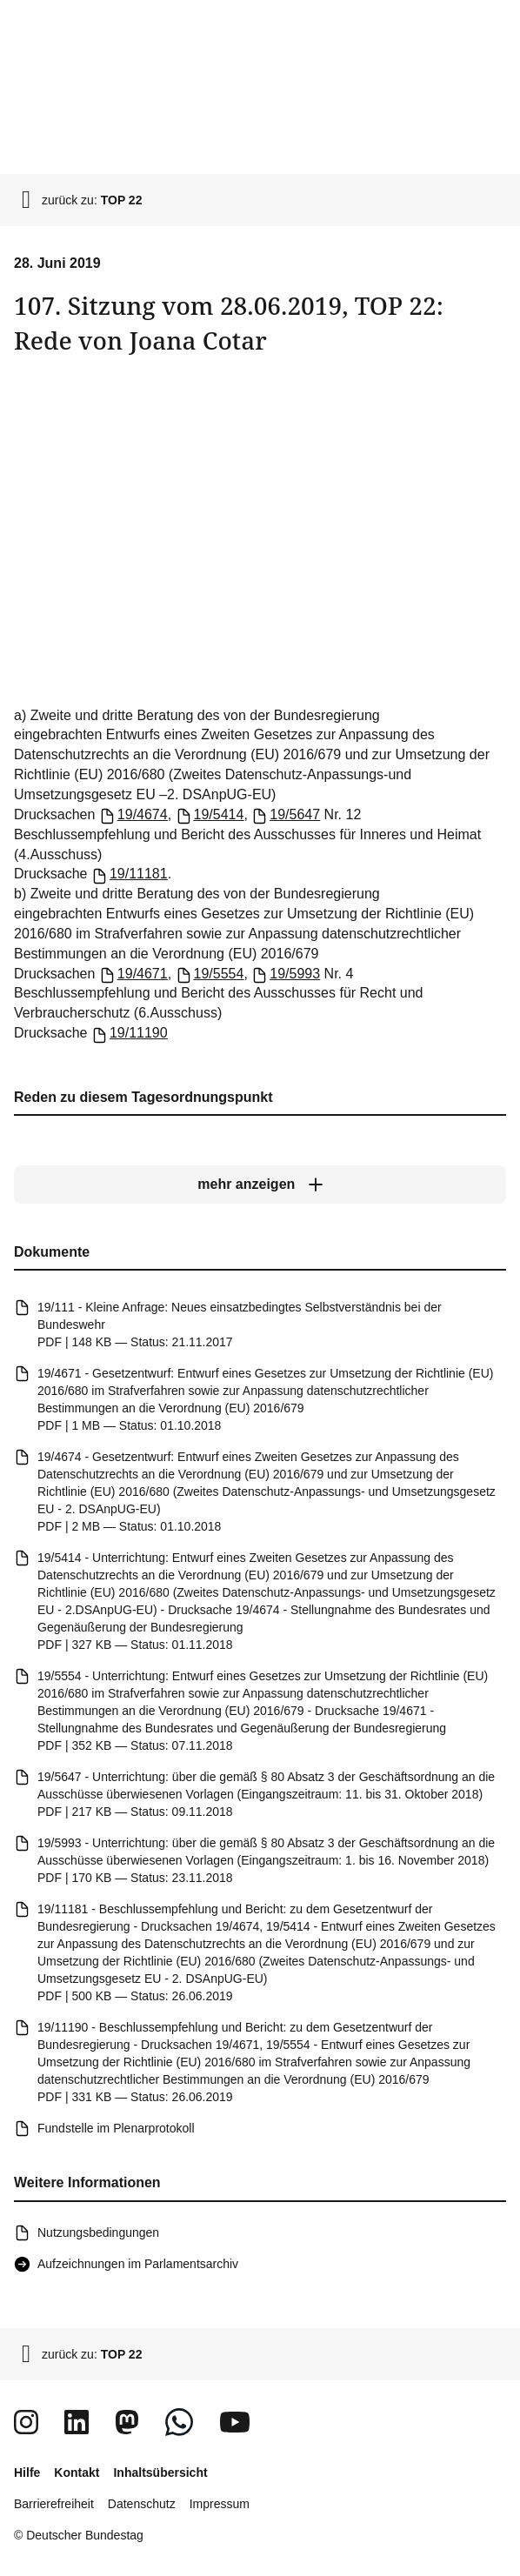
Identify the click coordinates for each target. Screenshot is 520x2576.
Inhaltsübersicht (160, 2472)
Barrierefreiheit (54, 2504)
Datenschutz (142, 2504)
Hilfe (27, 2472)
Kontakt (76, 2472)
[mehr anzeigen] (260, 1184)
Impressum (220, 2504)
